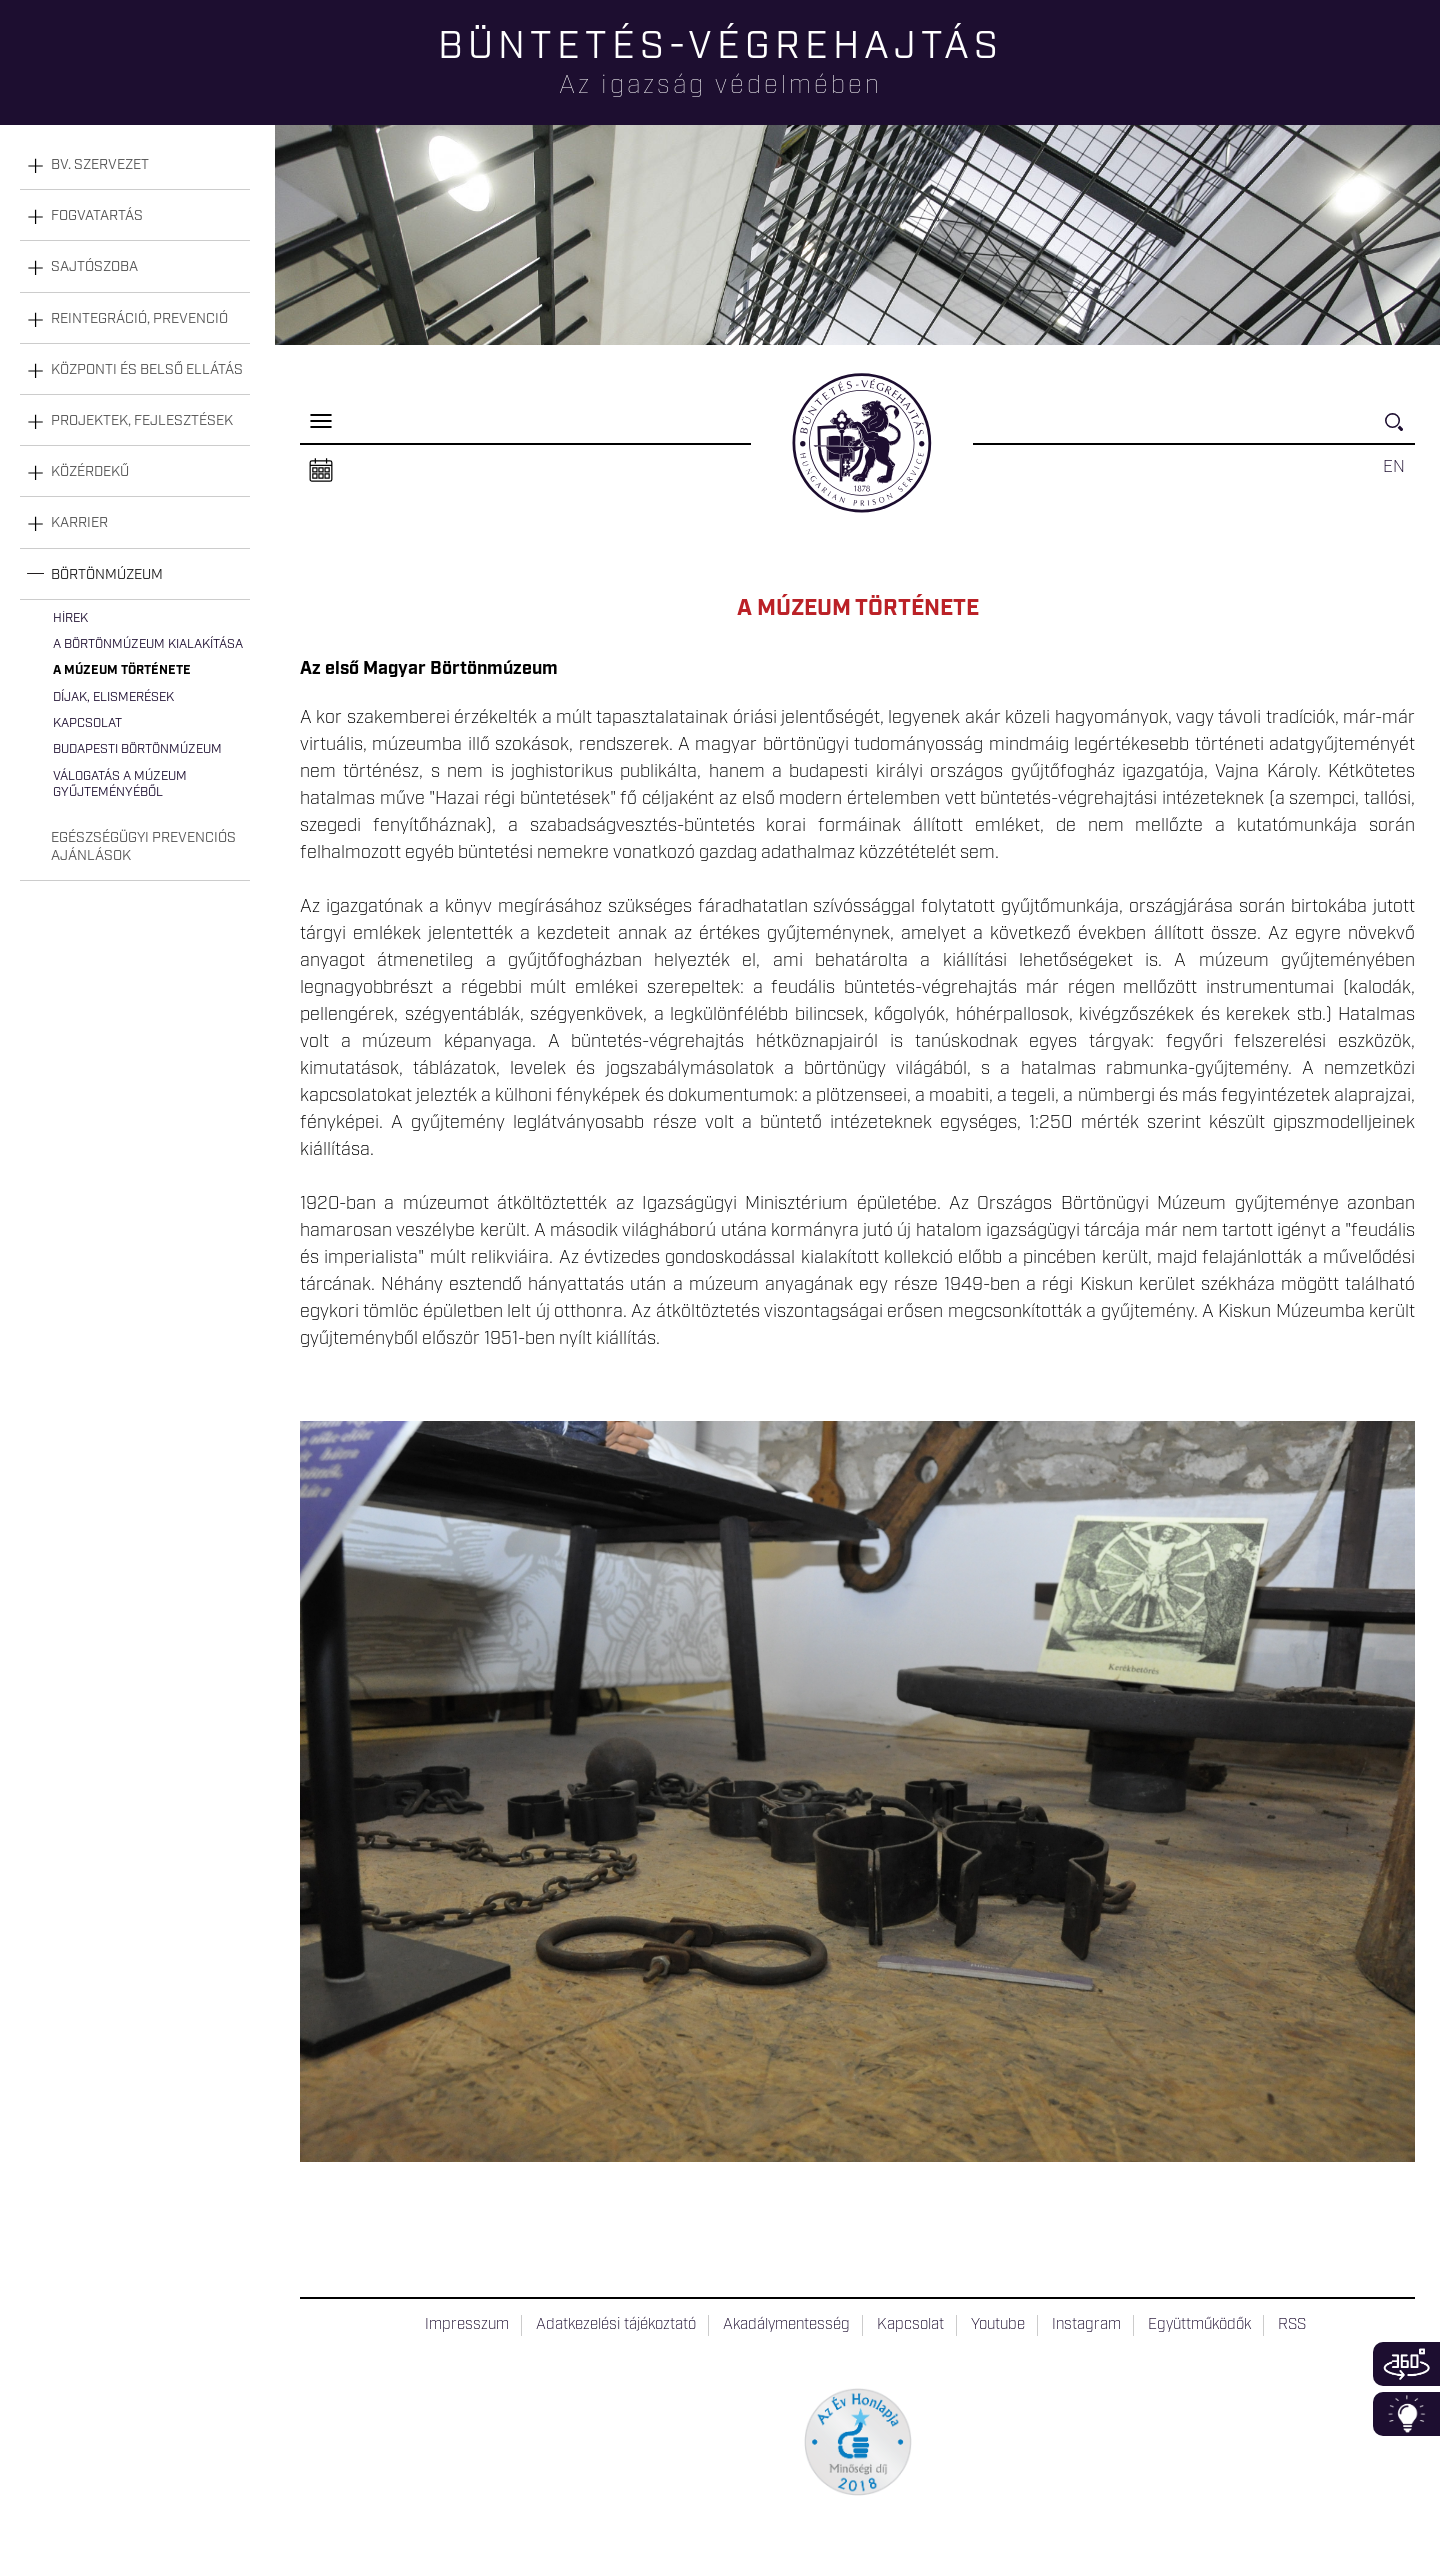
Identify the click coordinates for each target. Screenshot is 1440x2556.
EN (1394, 467)
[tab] (135, 165)
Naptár (321, 471)
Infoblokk (1406, 2414)
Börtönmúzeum (107, 575)
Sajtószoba (94, 267)
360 (1406, 2364)
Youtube (998, 2325)
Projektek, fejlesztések (142, 421)
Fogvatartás (97, 216)
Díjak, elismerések (113, 697)
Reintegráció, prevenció (139, 319)
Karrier (79, 523)
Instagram (1086, 2325)
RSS (1292, 2325)
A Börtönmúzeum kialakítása (148, 644)
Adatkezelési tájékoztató (616, 2325)
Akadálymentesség (786, 2325)
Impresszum (467, 2325)
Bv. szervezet (100, 165)
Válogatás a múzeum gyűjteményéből (120, 784)
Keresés (1400, 430)
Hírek (70, 618)
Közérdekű (90, 472)
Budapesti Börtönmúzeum (137, 749)
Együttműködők (1199, 2325)
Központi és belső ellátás (147, 370)
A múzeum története (122, 670)
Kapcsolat (87, 723)
